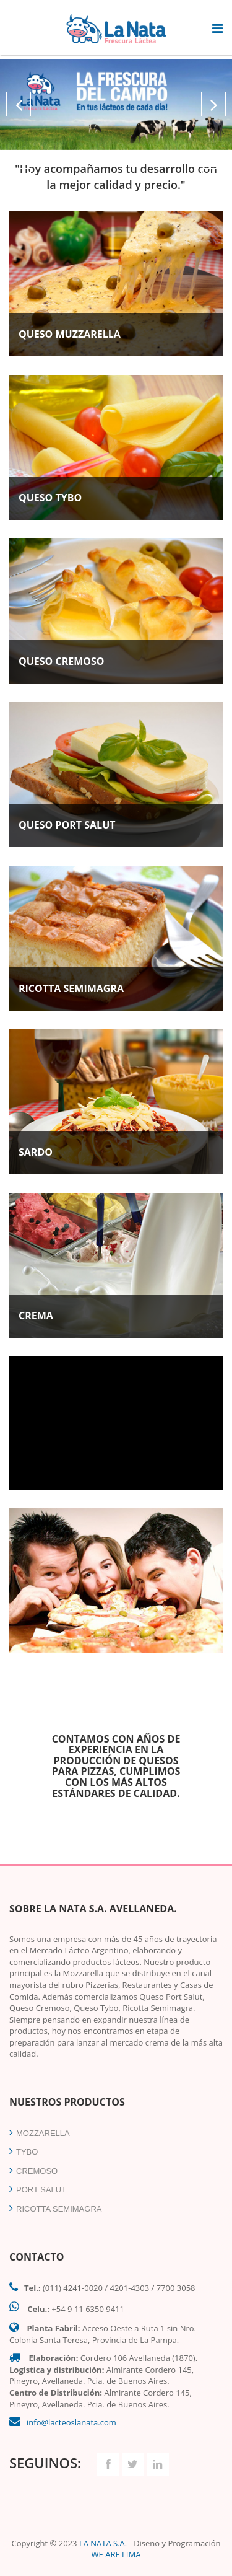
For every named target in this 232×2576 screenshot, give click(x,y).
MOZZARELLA (39, 2133)
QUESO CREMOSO (62, 661)
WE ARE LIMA (116, 2554)
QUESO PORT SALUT (67, 825)
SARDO (36, 1152)
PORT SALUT (37, 2189)
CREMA (36, 1315)
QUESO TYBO (50, 497)
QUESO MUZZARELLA (70, 334)
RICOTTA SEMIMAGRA (71, 988)
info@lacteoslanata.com (71, 2422)
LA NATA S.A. (103, 2543)
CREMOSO (33, 2171)
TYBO (23, 2151)
